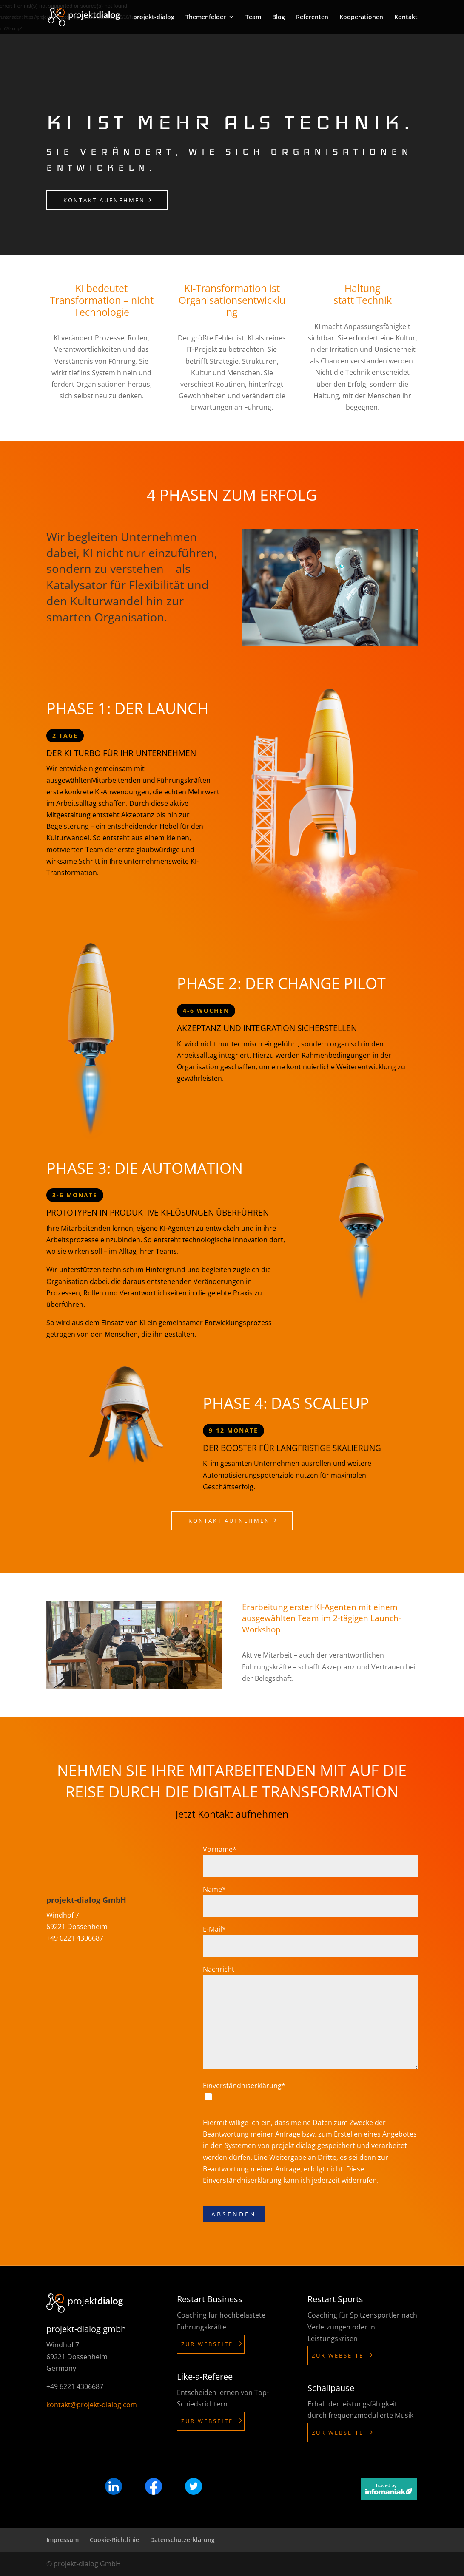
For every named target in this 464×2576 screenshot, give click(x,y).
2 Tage (65, 735)
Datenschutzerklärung (182, 2540)
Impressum (62, 2540)
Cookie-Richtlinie (114, 2540)
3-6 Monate (74, 1195)
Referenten (312, 17)
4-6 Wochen (206, 1010)
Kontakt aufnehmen (104, 200)
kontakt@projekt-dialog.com (91, 2404)
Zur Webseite (207, 2344)
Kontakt (406, 17)
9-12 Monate (233, 1430)
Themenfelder (205, 17)
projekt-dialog (153, 17)
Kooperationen (361, 17)
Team (253, 17)
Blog (278, 17)
